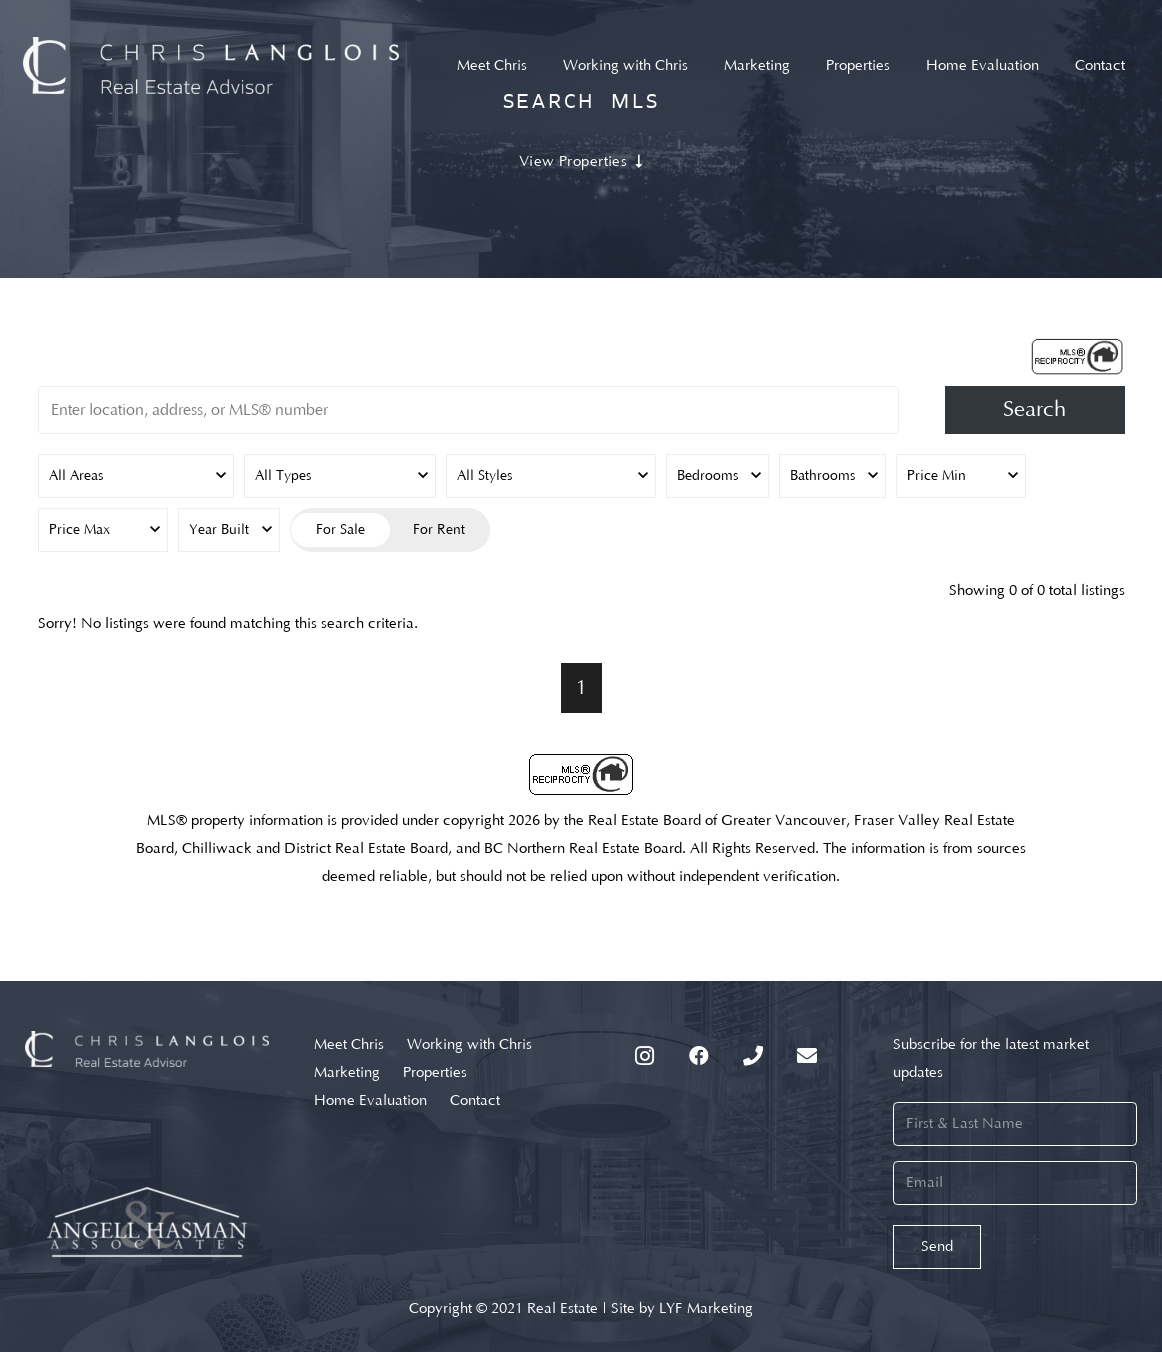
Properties (435, 1072)
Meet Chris (349, 1044)
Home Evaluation (370, 1100)
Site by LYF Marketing (682, 1308)
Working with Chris (469, 1044)
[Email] (807, 1056)
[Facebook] (699, 1056)
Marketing (347, 1072)
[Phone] (753, 1056)
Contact (475, 1100)
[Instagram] (645, 1056)
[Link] (211, 65)
